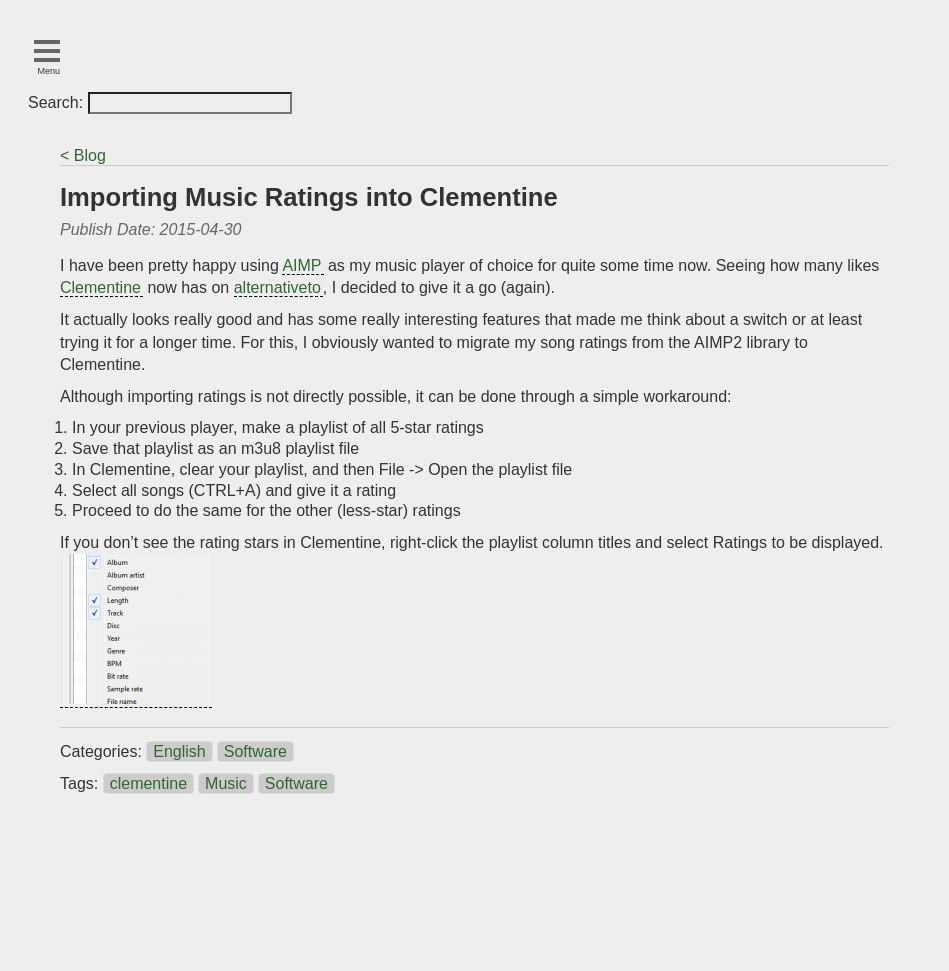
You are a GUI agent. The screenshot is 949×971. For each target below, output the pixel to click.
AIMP (301, 265)
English (179, 751)
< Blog (83, 155)
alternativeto (277, 287)
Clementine (100, 287)
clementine (148, 783)
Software (255, 751)
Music (226, 783)
